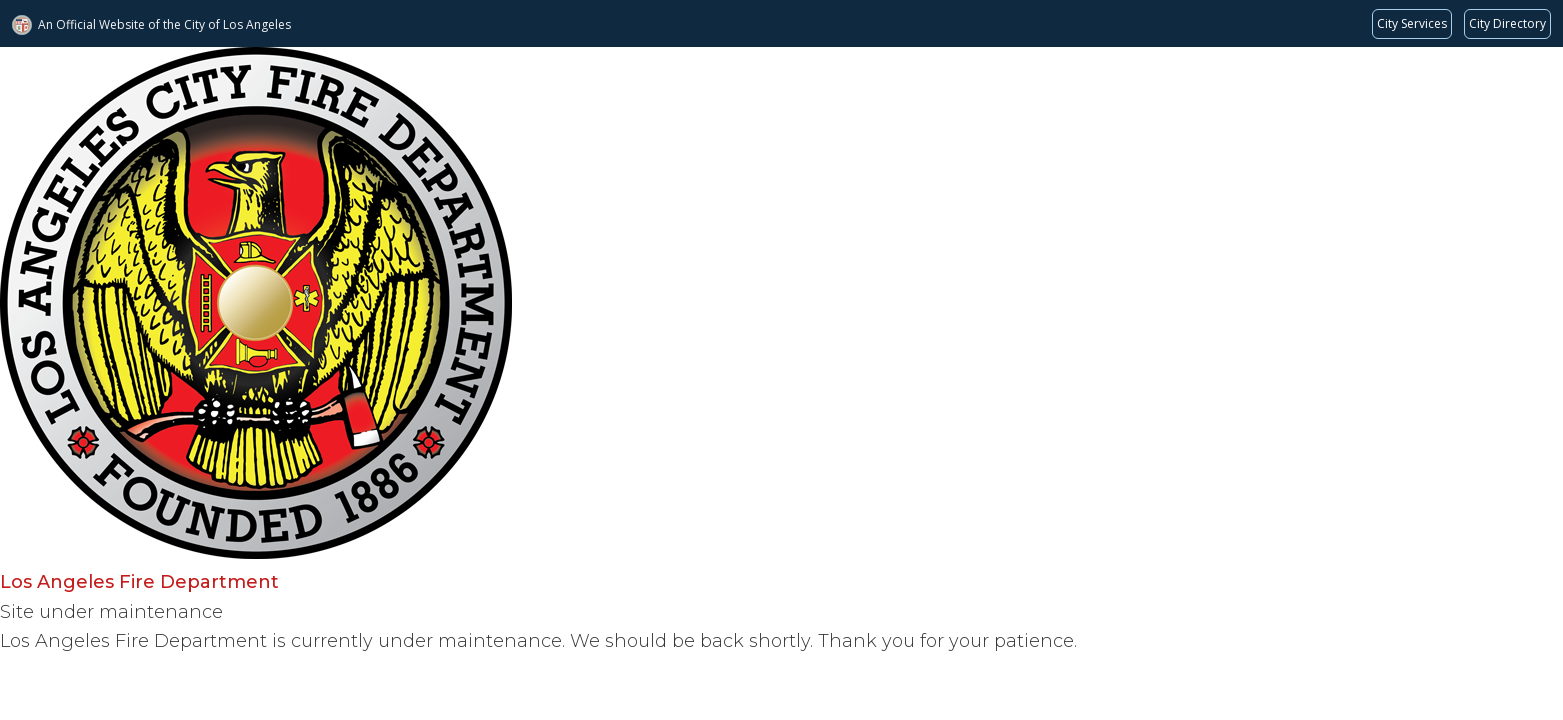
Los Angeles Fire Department (139, 582)
